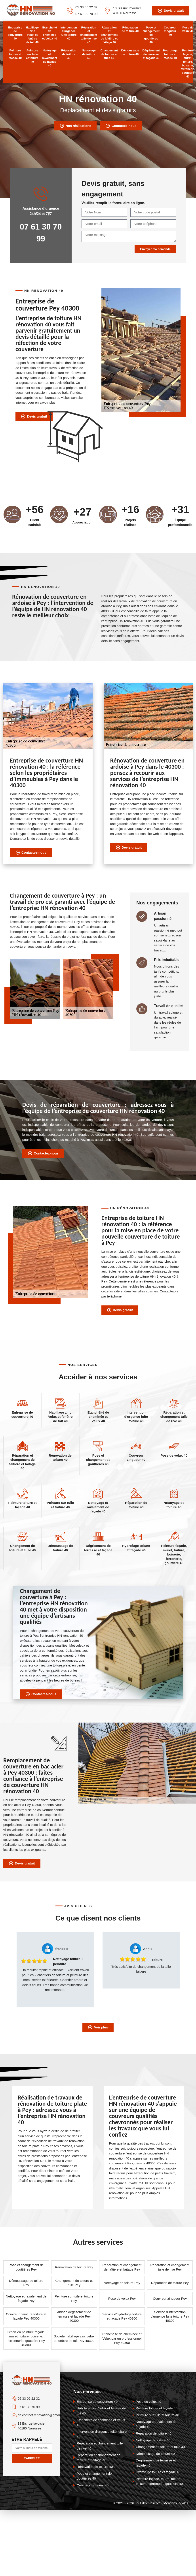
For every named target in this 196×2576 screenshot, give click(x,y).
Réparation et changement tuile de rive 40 (88, 35)
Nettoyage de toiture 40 (89, 54)
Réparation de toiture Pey (170, 2283)
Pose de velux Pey (122, 2298)
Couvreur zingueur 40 (170, 31)
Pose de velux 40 (188, 29)
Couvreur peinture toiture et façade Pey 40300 (26, 2316)
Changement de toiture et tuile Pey (74, 2283)
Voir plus (98, 2027)
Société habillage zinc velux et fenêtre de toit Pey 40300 (74, 2338)
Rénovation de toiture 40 (130, 29)
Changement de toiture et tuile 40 (109, 54)
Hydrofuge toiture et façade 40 (170, 54)
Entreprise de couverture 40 (15, 33)
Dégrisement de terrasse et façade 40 (151, 54)
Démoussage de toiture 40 (130, 52)
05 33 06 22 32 (86, 7)
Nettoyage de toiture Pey (122, 2283)
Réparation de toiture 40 (68, 54)
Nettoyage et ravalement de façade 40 (49, 58)
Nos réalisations (75, 126)
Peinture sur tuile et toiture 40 (32, 56)
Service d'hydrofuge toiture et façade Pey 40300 (122, 2316)
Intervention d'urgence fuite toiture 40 (69, 33)
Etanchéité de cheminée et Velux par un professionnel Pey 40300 (122, 2338)
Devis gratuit (171, 10)
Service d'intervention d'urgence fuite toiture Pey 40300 (170, 2316)
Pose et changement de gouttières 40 (151, 35)
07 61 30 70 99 (86, 14)
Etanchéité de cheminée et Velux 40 (49, 33)
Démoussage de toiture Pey (26, 2283)
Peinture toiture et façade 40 (15, 54)
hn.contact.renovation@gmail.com (32, 2415)
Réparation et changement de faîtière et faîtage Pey (121, 2267)
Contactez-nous (121, 126)
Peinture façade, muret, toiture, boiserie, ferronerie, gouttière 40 (188, 63)
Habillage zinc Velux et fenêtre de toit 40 (32, 35)
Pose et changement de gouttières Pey (26, 2267)
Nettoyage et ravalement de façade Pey (26, 2298)
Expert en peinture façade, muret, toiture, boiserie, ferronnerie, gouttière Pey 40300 (26, 2338)
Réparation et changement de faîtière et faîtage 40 (109, 35)
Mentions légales (175, 2503)
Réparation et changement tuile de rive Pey (169, 2267)
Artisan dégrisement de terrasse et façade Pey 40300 (74, 2316)
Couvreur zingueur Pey (170, 2298)
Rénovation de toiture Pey (74, 2267)
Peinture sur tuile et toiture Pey (74, 2298)
